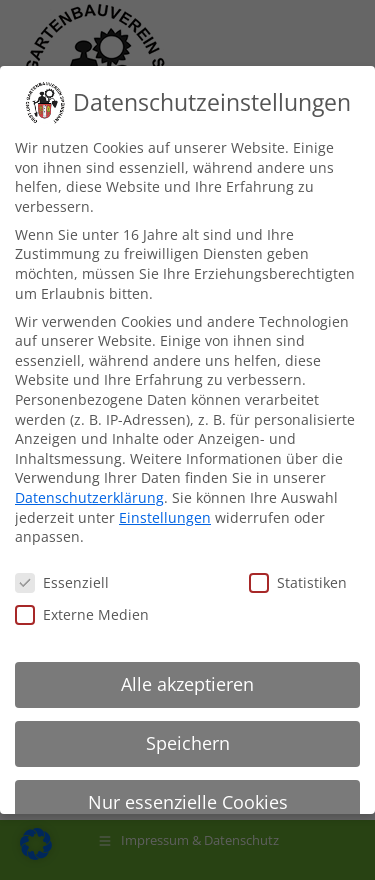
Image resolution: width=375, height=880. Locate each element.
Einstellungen (165, 517)
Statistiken (298, 582)
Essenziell (62, 582)
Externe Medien (82, 614)
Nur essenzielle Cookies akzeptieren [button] (188, 812)
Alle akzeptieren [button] (187, 684)
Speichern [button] (188, 743)
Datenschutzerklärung (89, 497)
